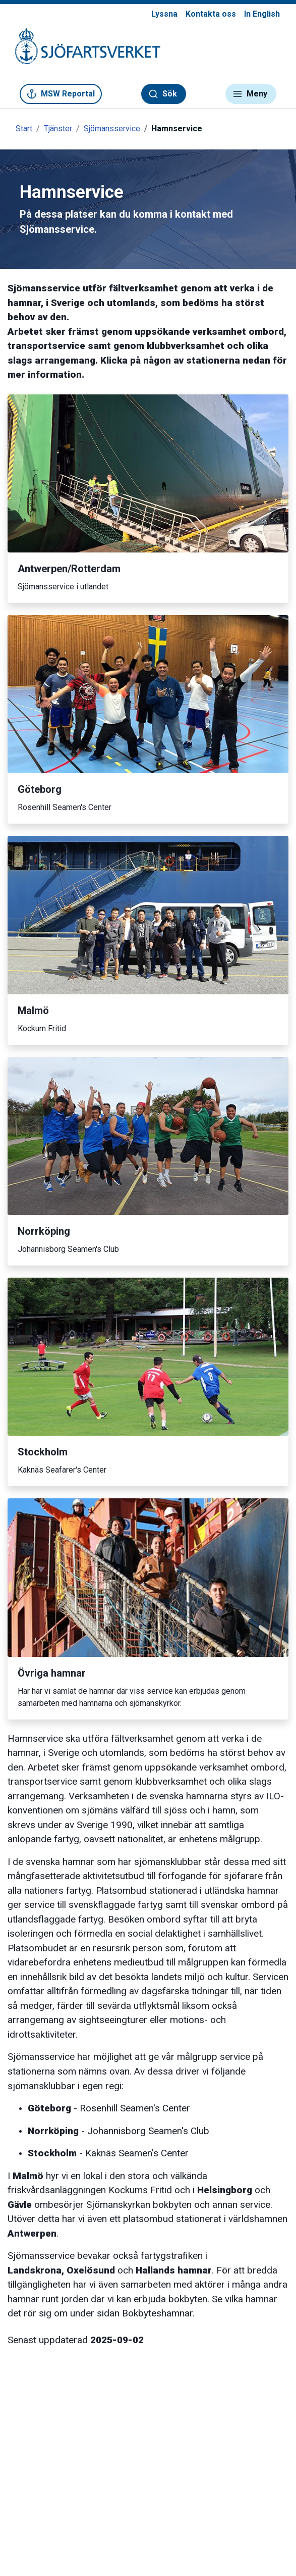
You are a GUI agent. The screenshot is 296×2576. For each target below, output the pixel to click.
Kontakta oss (211, 14)
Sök (162, 94)
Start (24, 128)
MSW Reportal (61, 94)
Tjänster (58, 128)
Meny (249, 94)
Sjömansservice (112, 128)
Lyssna (164, 14)
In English (262, 14)
